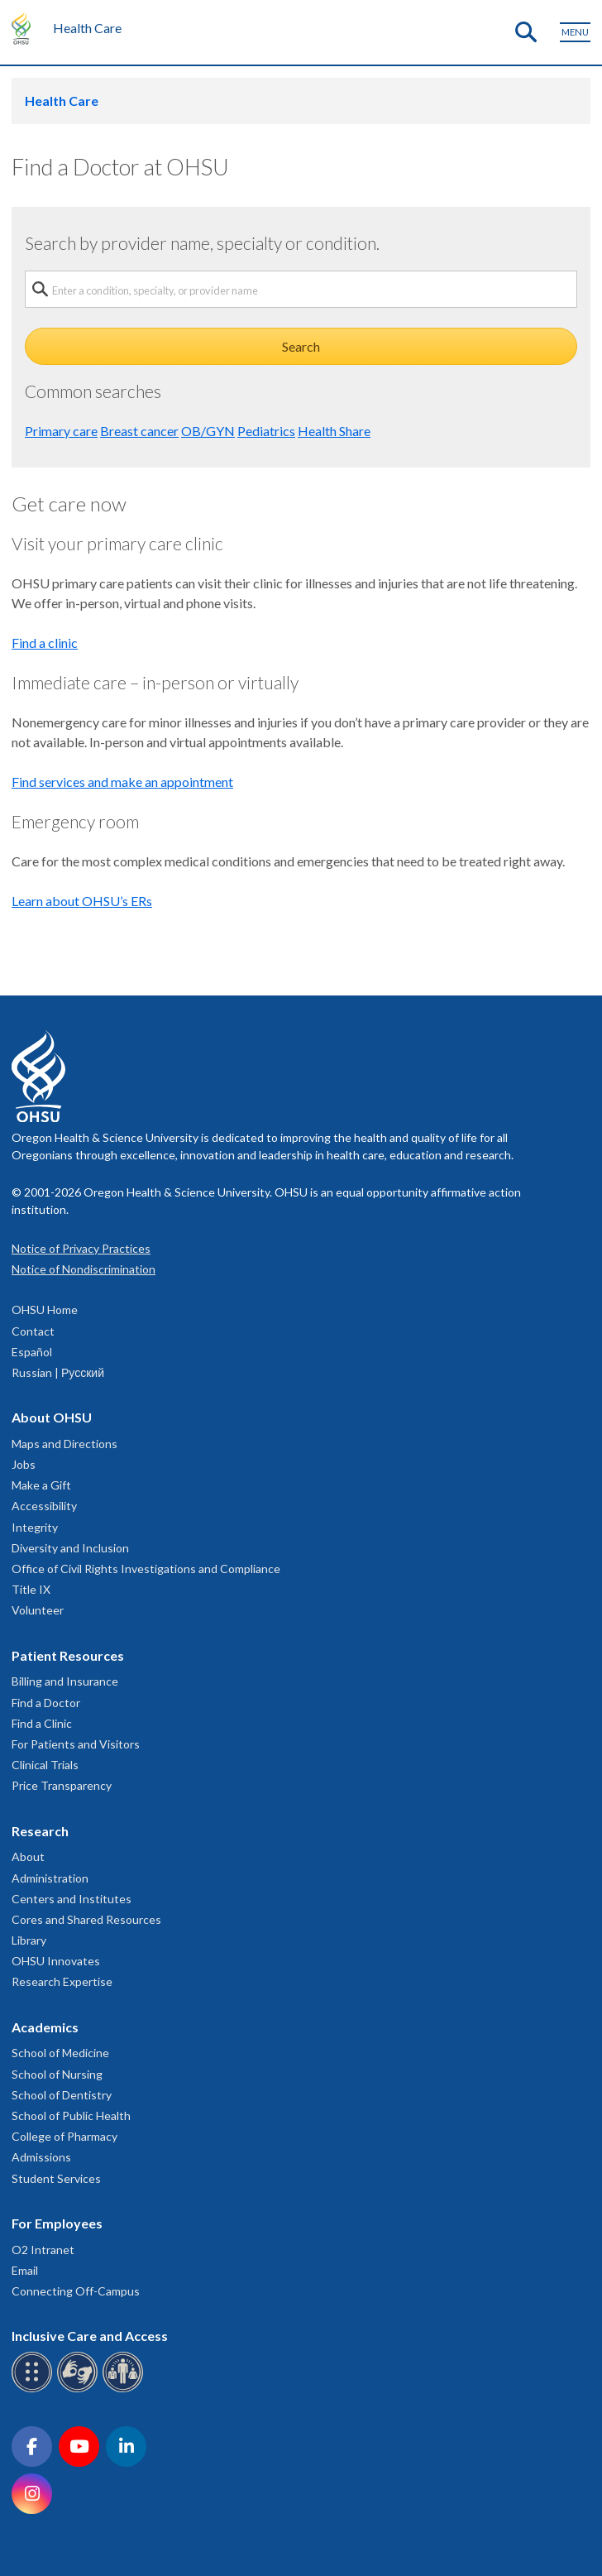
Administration (50, 1878)
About (28, 1856)
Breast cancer (139, 431)
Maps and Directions (64, 1444)
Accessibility (44, 1506)
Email (25, 2270)
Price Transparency (62, 1785)
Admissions (41, 2157)
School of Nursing (57, 2074)
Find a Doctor (46, 1703)
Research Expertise (62, 1981)
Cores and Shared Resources (86, 1919)
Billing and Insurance (65, 1681)
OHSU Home (45, 1309)
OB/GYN (208, 431)
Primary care (61, 431)
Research (40, 1831)
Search (301, 346)
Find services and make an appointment (122, 781)
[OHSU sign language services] (80, 2389)
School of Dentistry (62, 2095)
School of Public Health (71, 2115)
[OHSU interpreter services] (125, 2389)
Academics (45, 2027)
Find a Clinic (42, 1723)
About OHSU (52, 1417)
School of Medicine (60, 2053)
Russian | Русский (58, 1372)
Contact (33, 1331)
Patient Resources (68, 1655)
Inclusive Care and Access (90, 2335)
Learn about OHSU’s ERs (82, 901)
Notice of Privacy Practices (81, 1248)
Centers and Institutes (71, 1899)
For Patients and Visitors (76, 1744)
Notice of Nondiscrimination (83, 1269)
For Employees (57, 2223)
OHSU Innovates (56, 1961)
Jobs (24, 1464)
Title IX (31, 1589)
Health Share (334, 431)
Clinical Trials (45, 1765)
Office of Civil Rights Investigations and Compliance (146, 1568)
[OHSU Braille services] (34, 2389)
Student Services (56, 2178)
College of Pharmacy (64, 2136)
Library (29, 1940)
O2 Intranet (43, 2250)
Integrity (35, 1527)
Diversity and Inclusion (70, 1548)
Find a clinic (45, 642)
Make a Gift (41, 1485)
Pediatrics (266, 431)
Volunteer (38, 1610)
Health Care (87, 28)
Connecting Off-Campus (76, 2291)
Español (32, 1352)
